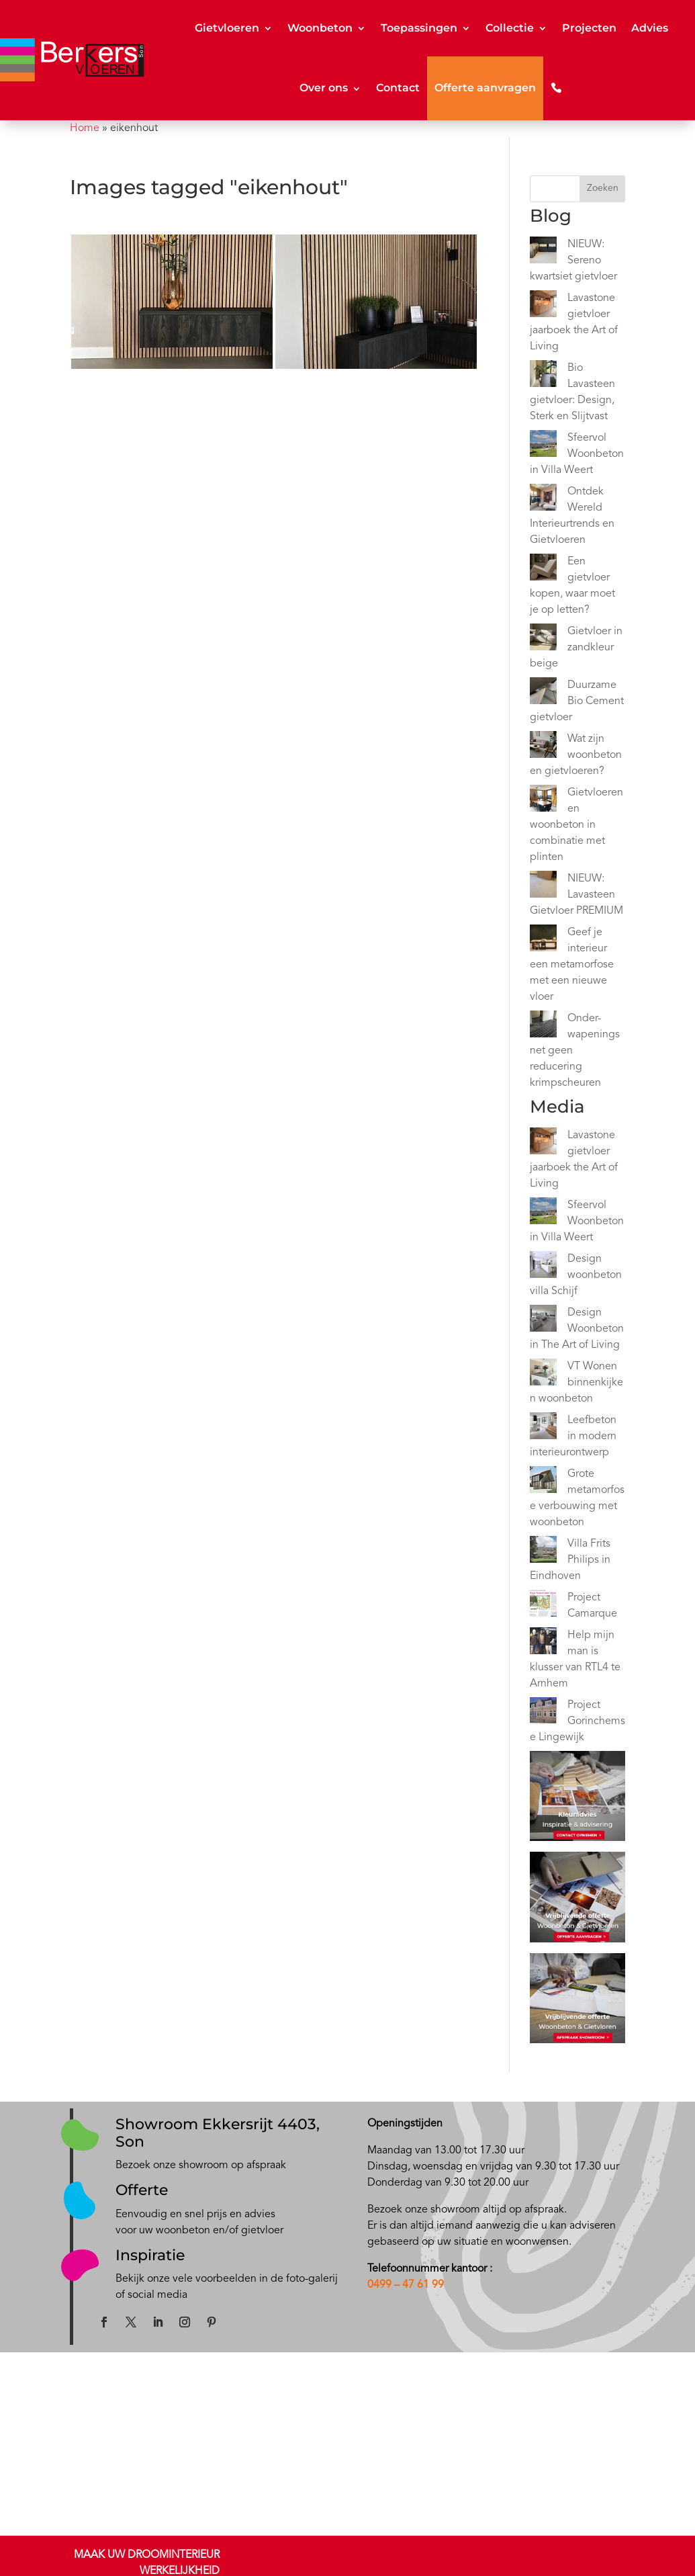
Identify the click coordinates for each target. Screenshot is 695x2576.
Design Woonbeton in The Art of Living (577, 1328)
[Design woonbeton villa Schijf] (543, 1267)
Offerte (141, 2190)
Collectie (509, 28)
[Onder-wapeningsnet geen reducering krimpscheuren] (543, 1027)
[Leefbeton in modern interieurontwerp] (543, 1428)
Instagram (303, 2515)
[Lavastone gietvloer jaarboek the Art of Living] (543, 306)
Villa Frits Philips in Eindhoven (570, 1560)
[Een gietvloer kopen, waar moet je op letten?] (543, 570)
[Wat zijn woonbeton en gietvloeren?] (543, 747)
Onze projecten (315, 2450)
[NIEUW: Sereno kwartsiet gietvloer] (543, 253)
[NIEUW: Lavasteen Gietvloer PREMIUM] (543, 887)
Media (426, 2450)
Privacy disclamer (577, 2482)
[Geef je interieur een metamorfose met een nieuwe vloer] (543, 941)
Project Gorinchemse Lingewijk (577, 1721)
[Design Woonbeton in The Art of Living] (543, 1321)
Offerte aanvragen (485, 87)
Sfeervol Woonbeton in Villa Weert (577, 454)
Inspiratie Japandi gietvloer (340, 2482)
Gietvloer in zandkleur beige (576, 647)
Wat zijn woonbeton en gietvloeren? (576, 755)
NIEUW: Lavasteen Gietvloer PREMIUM (576, 894)
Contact (398, 87)
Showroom (89, 2482)
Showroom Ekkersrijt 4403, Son (217, 2133)
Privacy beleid (570, 2498)
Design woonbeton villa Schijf (576, 1275)
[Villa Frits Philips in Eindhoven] (543, 1552)
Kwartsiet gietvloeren (196, 2498)
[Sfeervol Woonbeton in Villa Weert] (543, 446)
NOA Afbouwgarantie (586, 2466)
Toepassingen (419, 28)
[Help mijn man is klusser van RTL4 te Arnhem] (543, 1643)
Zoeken (602, 188)
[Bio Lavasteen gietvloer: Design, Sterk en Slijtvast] (543, 376)
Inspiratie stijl (309, 2466)
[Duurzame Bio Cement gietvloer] (543, 693)
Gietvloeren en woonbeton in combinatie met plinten (576, 825)
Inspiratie (150, 2255)
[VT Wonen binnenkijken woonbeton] (543, 1375)
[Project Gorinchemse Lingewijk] (543, 1713)
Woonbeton (320, 28)
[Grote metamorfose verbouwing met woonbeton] (543, 1482)
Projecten (589, 28)
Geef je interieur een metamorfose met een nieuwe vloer (572, 964)
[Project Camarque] (543, 1606)
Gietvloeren (227, 28)
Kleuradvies (91, 2498)
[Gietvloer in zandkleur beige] (543, 640)
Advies (649, 28)
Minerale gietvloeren (194, 2515)
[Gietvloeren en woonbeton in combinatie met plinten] (543, 801)
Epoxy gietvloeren (189, 2547)
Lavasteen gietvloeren (197, 2482)
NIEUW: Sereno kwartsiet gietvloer (573, 260)
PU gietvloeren (182, 2531)
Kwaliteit (560, 2450)
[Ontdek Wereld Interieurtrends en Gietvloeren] (543, 500)
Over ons (323, 87)
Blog (422, 2434)
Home (84, 128)
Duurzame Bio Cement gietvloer (577, 701)
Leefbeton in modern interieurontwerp (573, 1436)
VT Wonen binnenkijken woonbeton (576, 1382)
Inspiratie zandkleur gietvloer (343, 2498)
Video (425, 2466)
